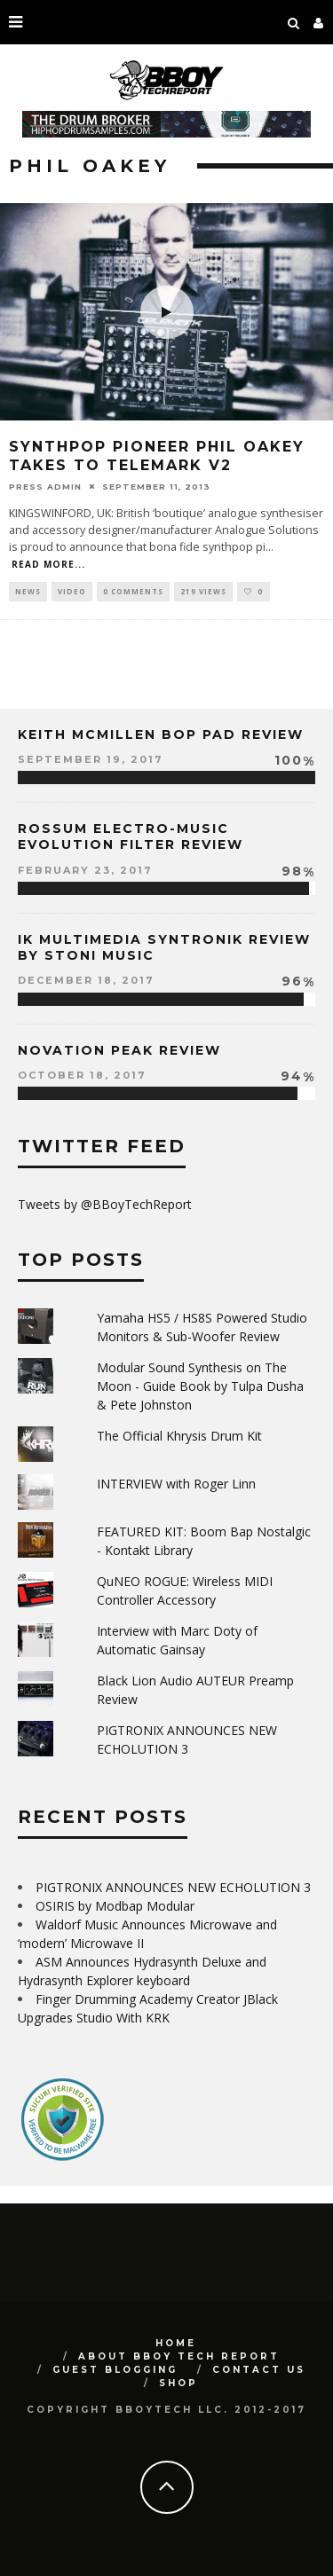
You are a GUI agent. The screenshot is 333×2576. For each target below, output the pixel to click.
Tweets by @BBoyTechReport (105, 1204)
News (28, 591)
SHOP (178, 2383)
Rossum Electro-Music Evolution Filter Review (130, 836)
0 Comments (133, 591)
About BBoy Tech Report (179, 2356)
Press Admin (45, 486)
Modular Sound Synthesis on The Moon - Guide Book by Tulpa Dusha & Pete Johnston (200, 1386)
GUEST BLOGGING (115, 2370)
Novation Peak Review (119, 1050)
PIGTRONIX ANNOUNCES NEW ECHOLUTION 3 (173, 1887)
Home (175, 2343)
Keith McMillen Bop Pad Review (161, 734)
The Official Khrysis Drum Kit (179, 1435)
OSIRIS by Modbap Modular (115, 1905)
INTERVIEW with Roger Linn (176, 1483)
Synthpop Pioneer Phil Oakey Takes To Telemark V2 (157, 456)
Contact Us (258, 2370)
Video (72, 591)
